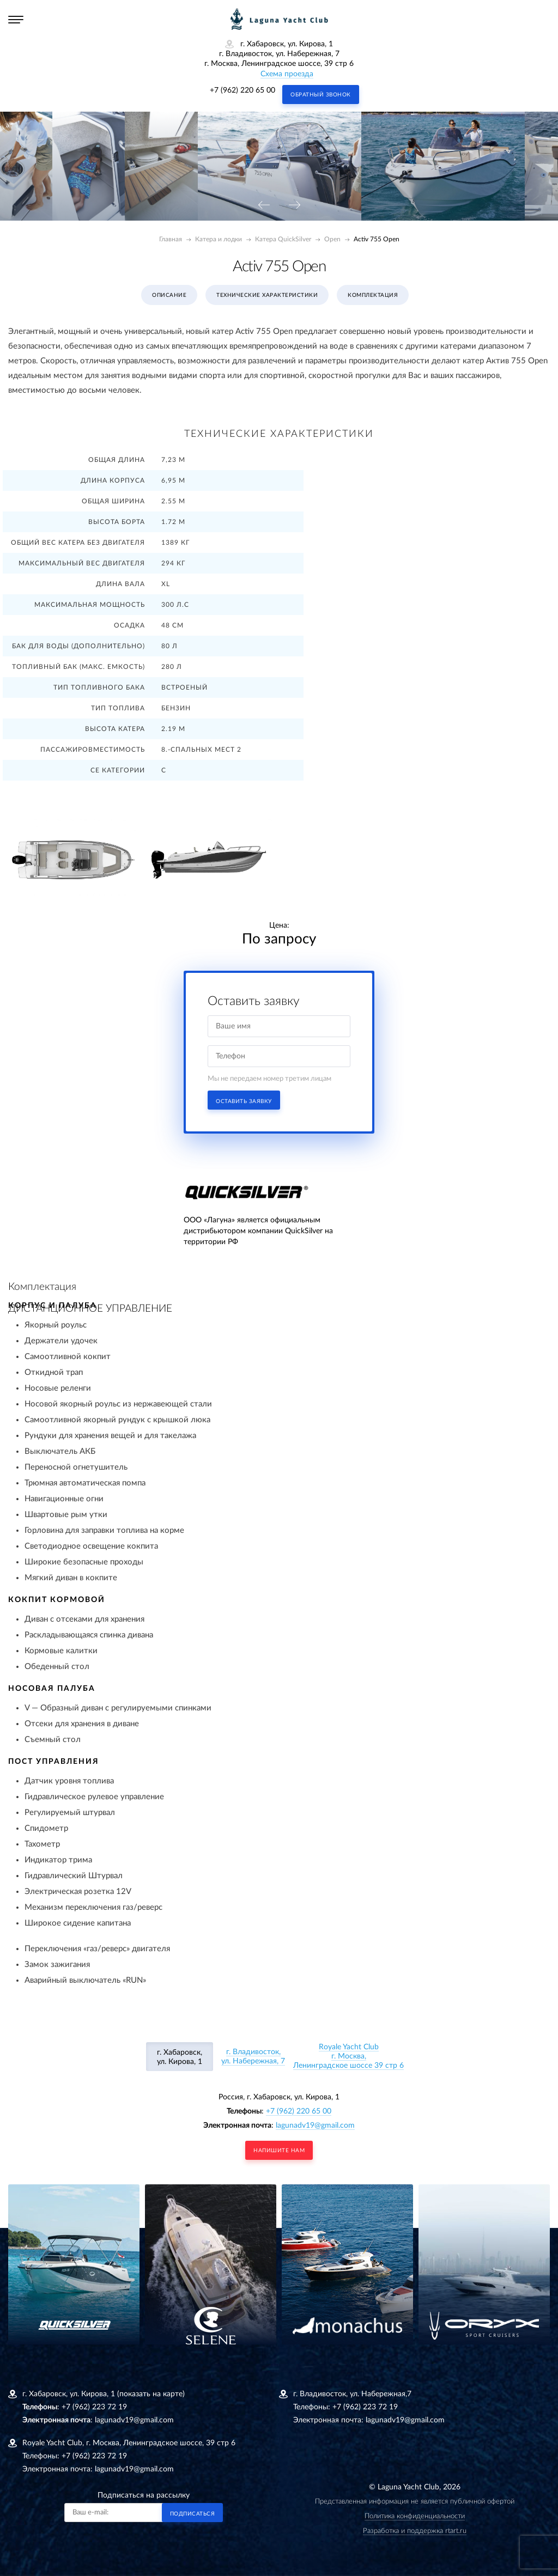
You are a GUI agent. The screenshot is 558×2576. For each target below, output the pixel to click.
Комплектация (373, 295)
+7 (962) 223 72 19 (94, 2407)
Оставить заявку (244, 1101)
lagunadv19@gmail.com (315, 2125)
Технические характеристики (267, 295)
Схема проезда (286, 74)
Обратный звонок (320, 95)
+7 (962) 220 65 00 (242, 90)
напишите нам (279, 2150)
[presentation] (264, 205)
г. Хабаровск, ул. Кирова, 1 (179, 2057)
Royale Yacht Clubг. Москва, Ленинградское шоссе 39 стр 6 (348, 2056)
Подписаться (192, 2514)
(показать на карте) (151, 2394)
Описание (169, 295)
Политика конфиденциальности (415, 2516)
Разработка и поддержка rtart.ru (414, 2531)
